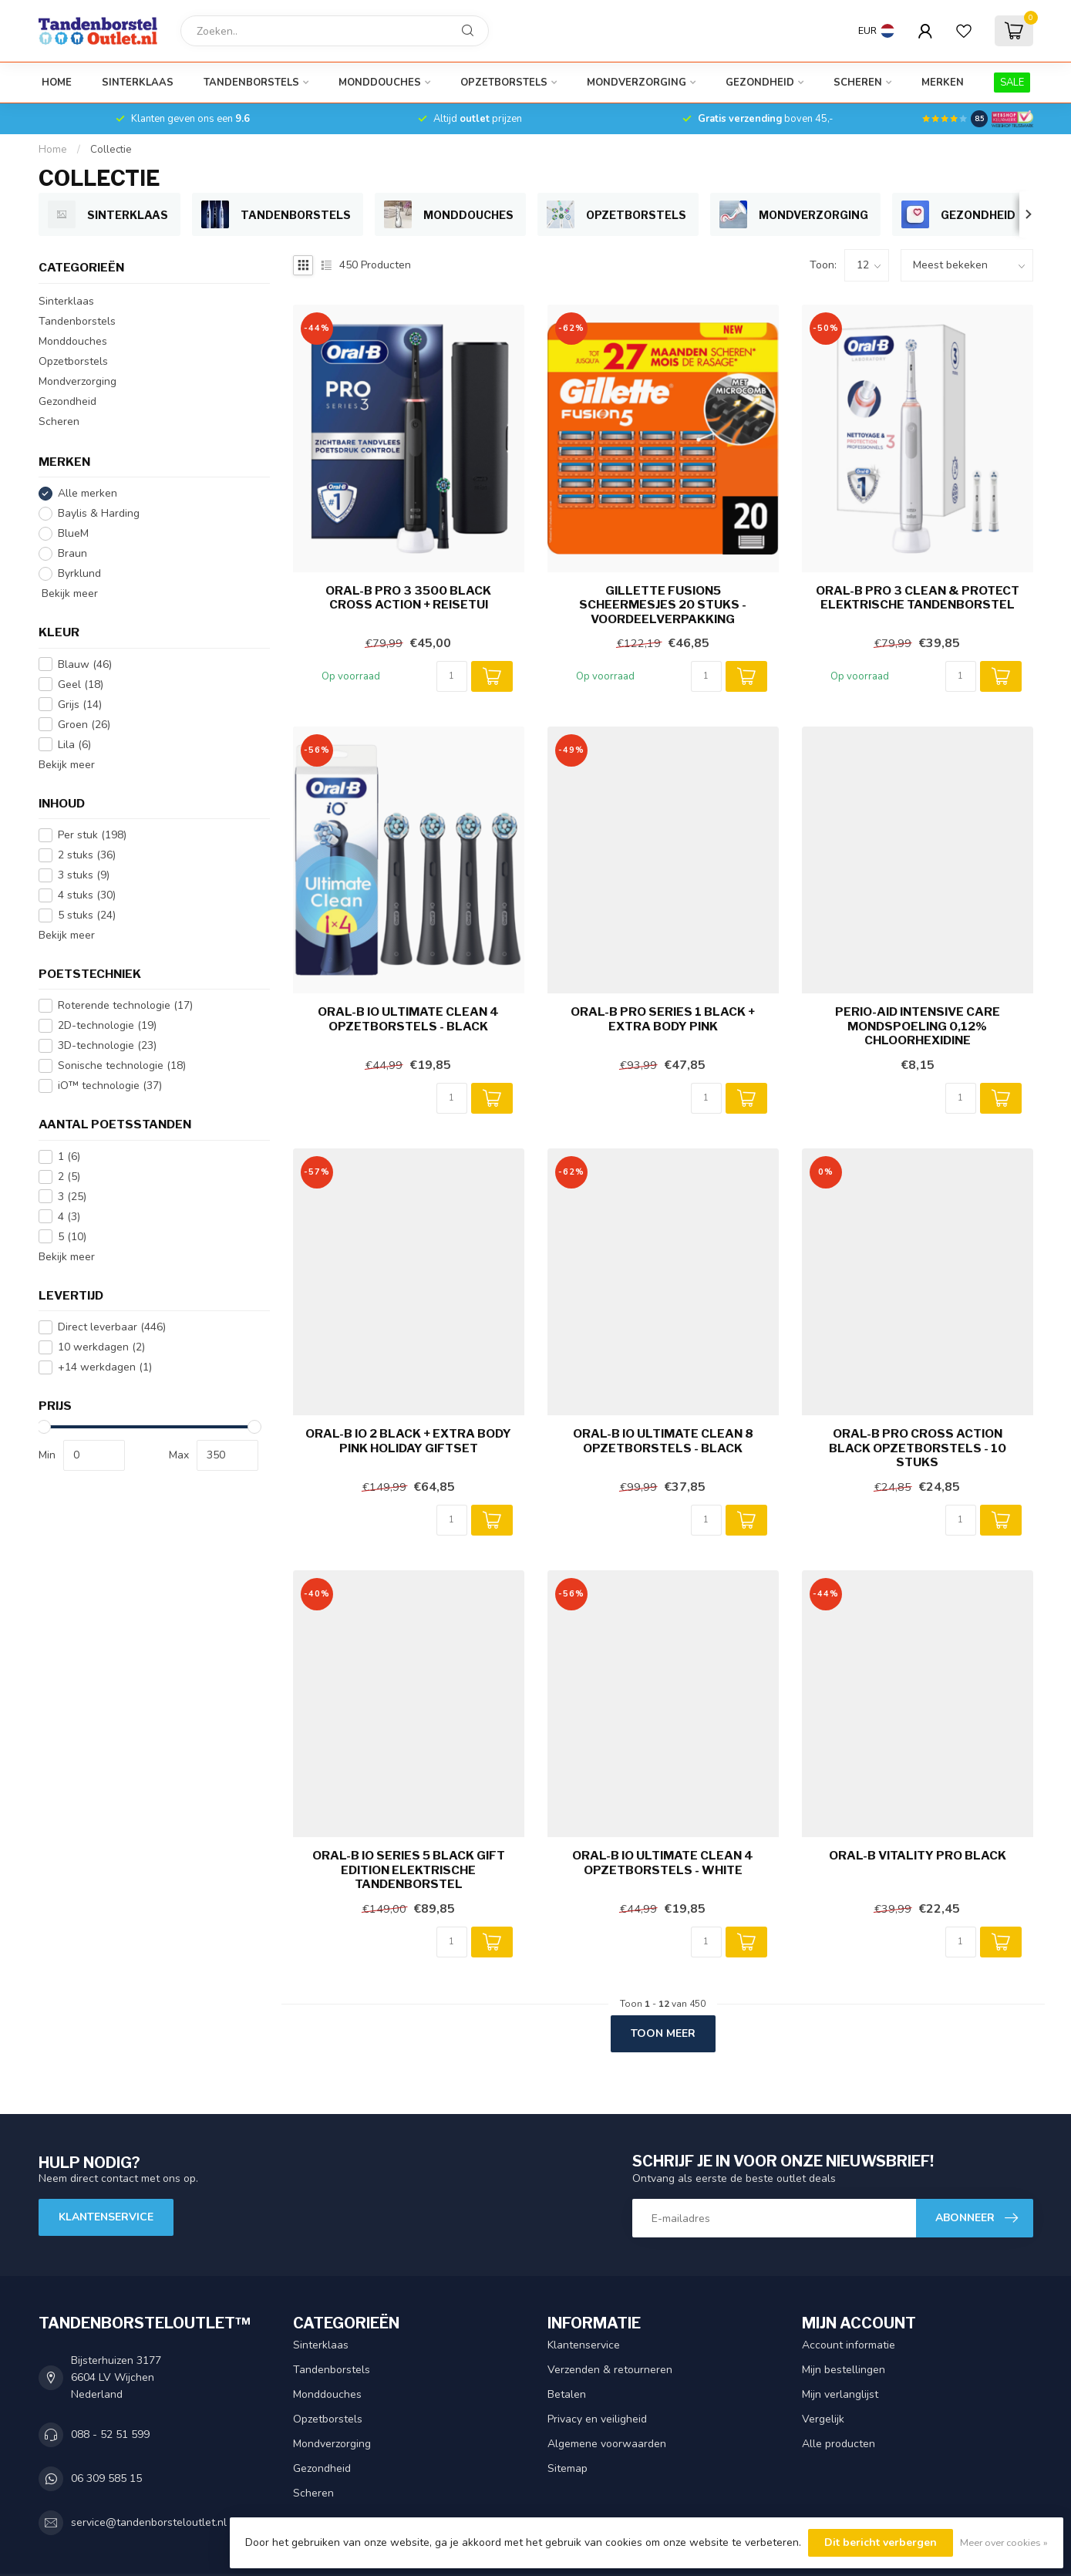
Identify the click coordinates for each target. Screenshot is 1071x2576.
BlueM (73, 533)
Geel (80, 684)
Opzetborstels (503, 82)
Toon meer (663, 2033)
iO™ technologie (110, 1085)
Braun (72, 553)
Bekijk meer (68, 593)
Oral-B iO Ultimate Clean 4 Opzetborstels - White (662, 1862)
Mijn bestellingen (843, 2369)
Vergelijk (823, 2419)
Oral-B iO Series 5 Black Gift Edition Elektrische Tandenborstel (408, 1870)
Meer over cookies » (1004, 2542)
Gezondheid (760, 82)
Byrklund (79, 573)
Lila (74, 744)
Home (57, 82)
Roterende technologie (125, 1005)
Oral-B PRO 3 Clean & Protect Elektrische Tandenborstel (917, 598)
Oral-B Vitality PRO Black (917, 1856)
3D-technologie (107, 1045)
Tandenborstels (251, 82)
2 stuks (87, 855)
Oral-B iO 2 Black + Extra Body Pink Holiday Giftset (408, 1441)
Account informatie (848, 2345)
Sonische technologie (122, 1065)
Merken (942, 82)
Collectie (111, 150)
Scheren (858, 82)
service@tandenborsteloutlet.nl (149, 2522)
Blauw (85, 664)
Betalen (566, 2394)
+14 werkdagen (105, 1367)
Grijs (80, 704)
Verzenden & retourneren (609, 2369)
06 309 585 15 (106, 2478)
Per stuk (92, 835)
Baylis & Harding (99, 513)
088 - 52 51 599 (110, 2434)
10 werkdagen (101, 1347)
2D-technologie (107, 1025)
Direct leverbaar (112, 1327)
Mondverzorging (636, 82)
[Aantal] (451, 676)
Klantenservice (106, 2217)
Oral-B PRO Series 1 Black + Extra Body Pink (663, 1019)
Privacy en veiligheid (597, 2419)
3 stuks (83, 875)
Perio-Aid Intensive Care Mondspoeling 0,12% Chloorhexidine (917, 1026)
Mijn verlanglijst (840, 2394)
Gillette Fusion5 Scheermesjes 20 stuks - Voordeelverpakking (662, 605)
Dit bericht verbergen (880, 2542)
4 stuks (87, 895)
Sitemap (567, 2468)
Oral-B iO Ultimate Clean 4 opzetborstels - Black (408, 1019)
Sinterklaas (137, 82)
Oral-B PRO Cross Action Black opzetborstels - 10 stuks (917, 1448)
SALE (1012, 82)
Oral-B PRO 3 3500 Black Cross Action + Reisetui (408, 598)
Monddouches (379, 82)
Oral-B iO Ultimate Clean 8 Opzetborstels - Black (663, 1441)
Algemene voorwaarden (606, 2443)
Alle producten (838, 2443)
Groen (84, 724)
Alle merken (87, 493)
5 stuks (87, 915)
